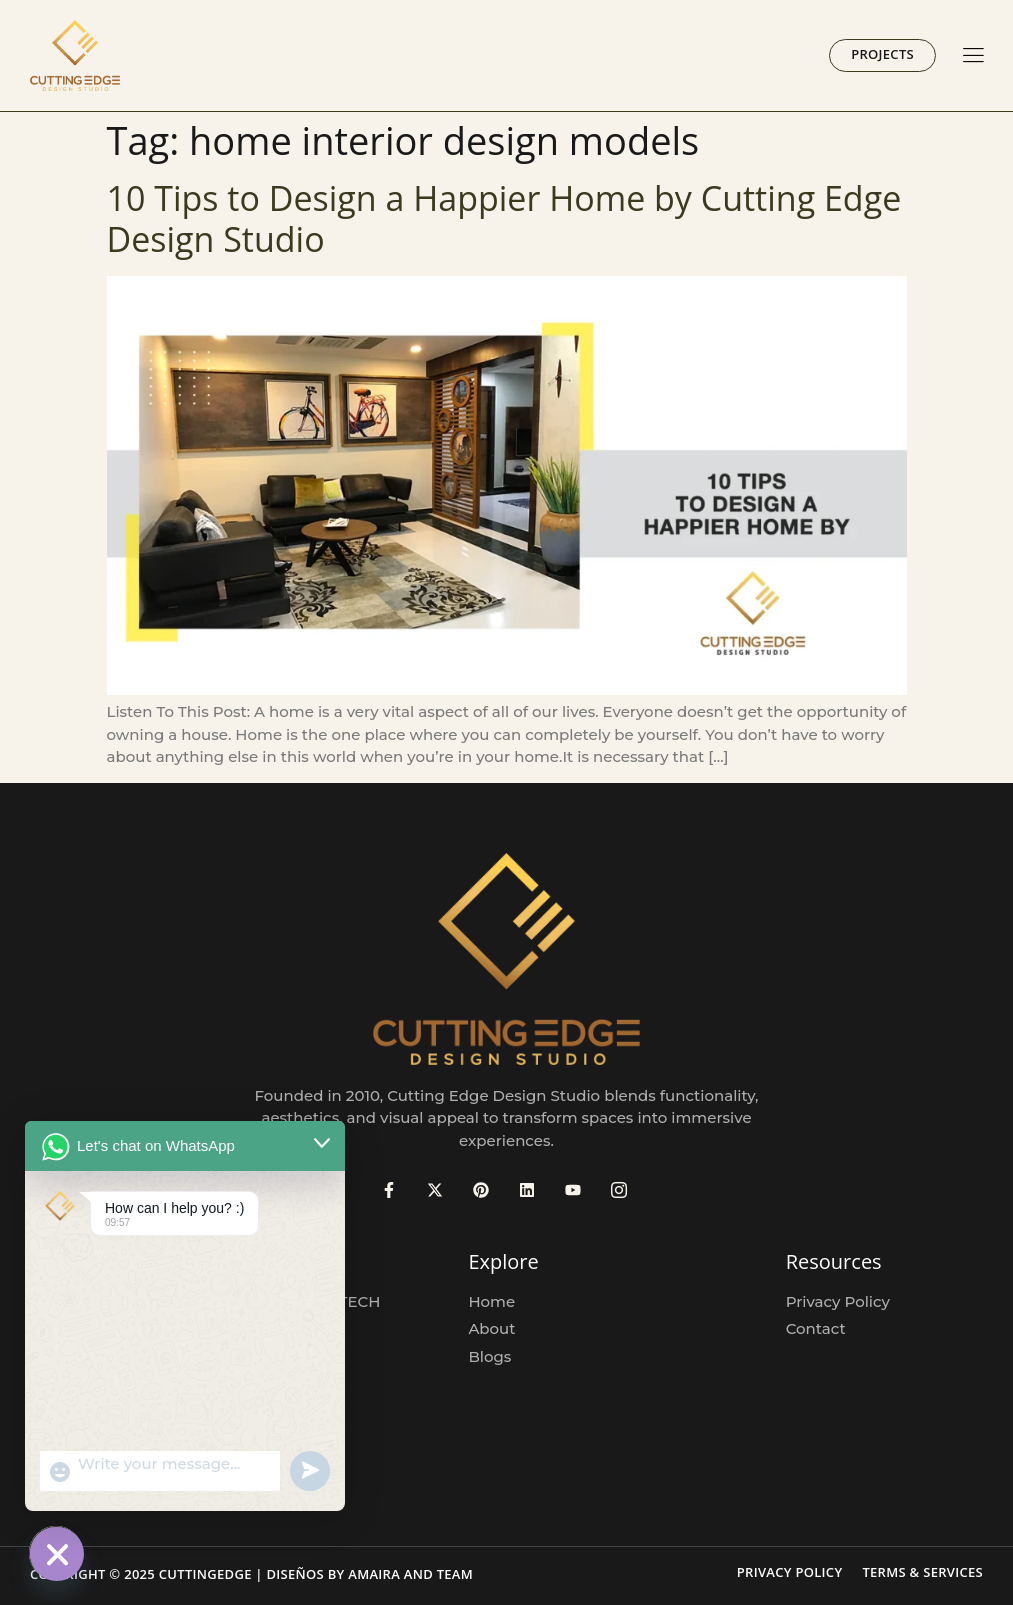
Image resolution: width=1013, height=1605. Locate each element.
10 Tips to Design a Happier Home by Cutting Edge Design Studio (504, 218)
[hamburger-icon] (973, 57)
